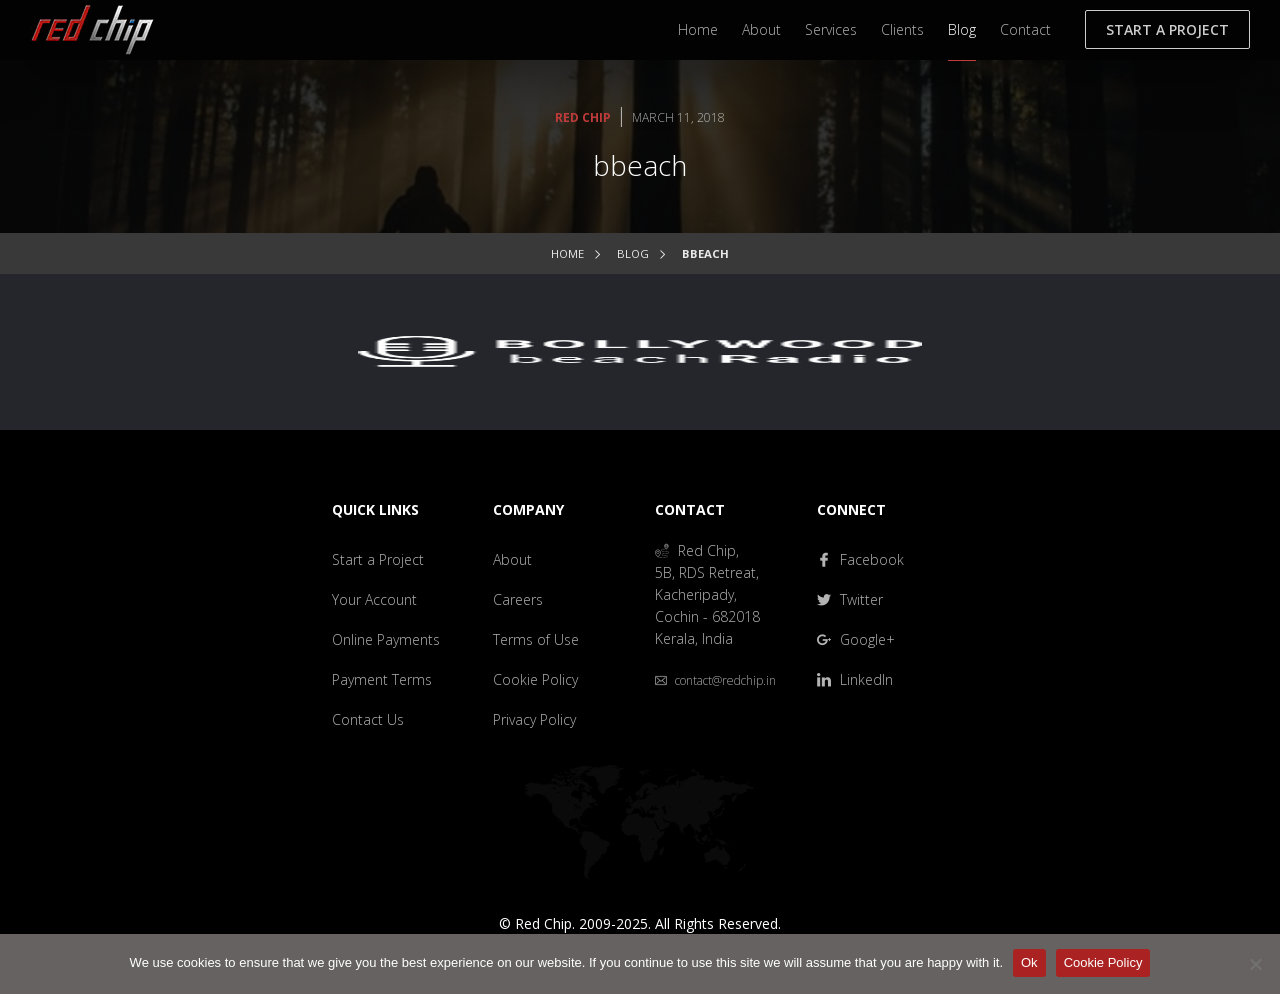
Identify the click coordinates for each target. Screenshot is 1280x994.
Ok (1029, 962)
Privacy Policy (534, 719)
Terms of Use (536, 639)
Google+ (856, 639)
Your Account (374, 599)
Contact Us (368, 719)
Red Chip (583, 117)
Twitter (850, 599)
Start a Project (1167, 29)
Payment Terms (382, 679)
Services (831, 29)
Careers (518, 599)
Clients (902, 29)
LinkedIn (855, 679)
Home (698, 29)
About (761, 29)
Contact (1025, 29)
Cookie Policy (535, 679)
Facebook (860, 559)
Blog (962, 29)
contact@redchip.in (715, 680)
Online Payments (386, 639)
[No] (1255, 964)
